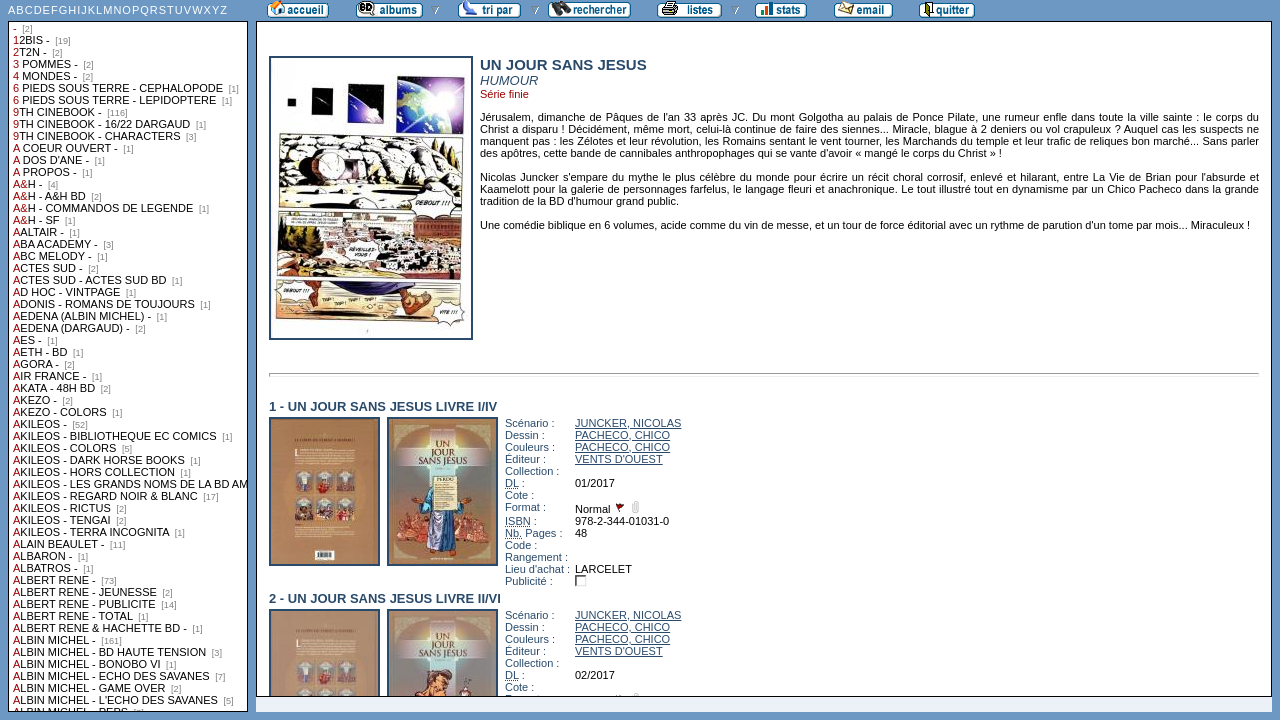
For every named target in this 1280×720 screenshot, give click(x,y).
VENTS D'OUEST (619, 459)
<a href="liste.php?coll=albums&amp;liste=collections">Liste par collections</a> (128, 356)
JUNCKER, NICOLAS (628, 423)
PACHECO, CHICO (622, 435)
